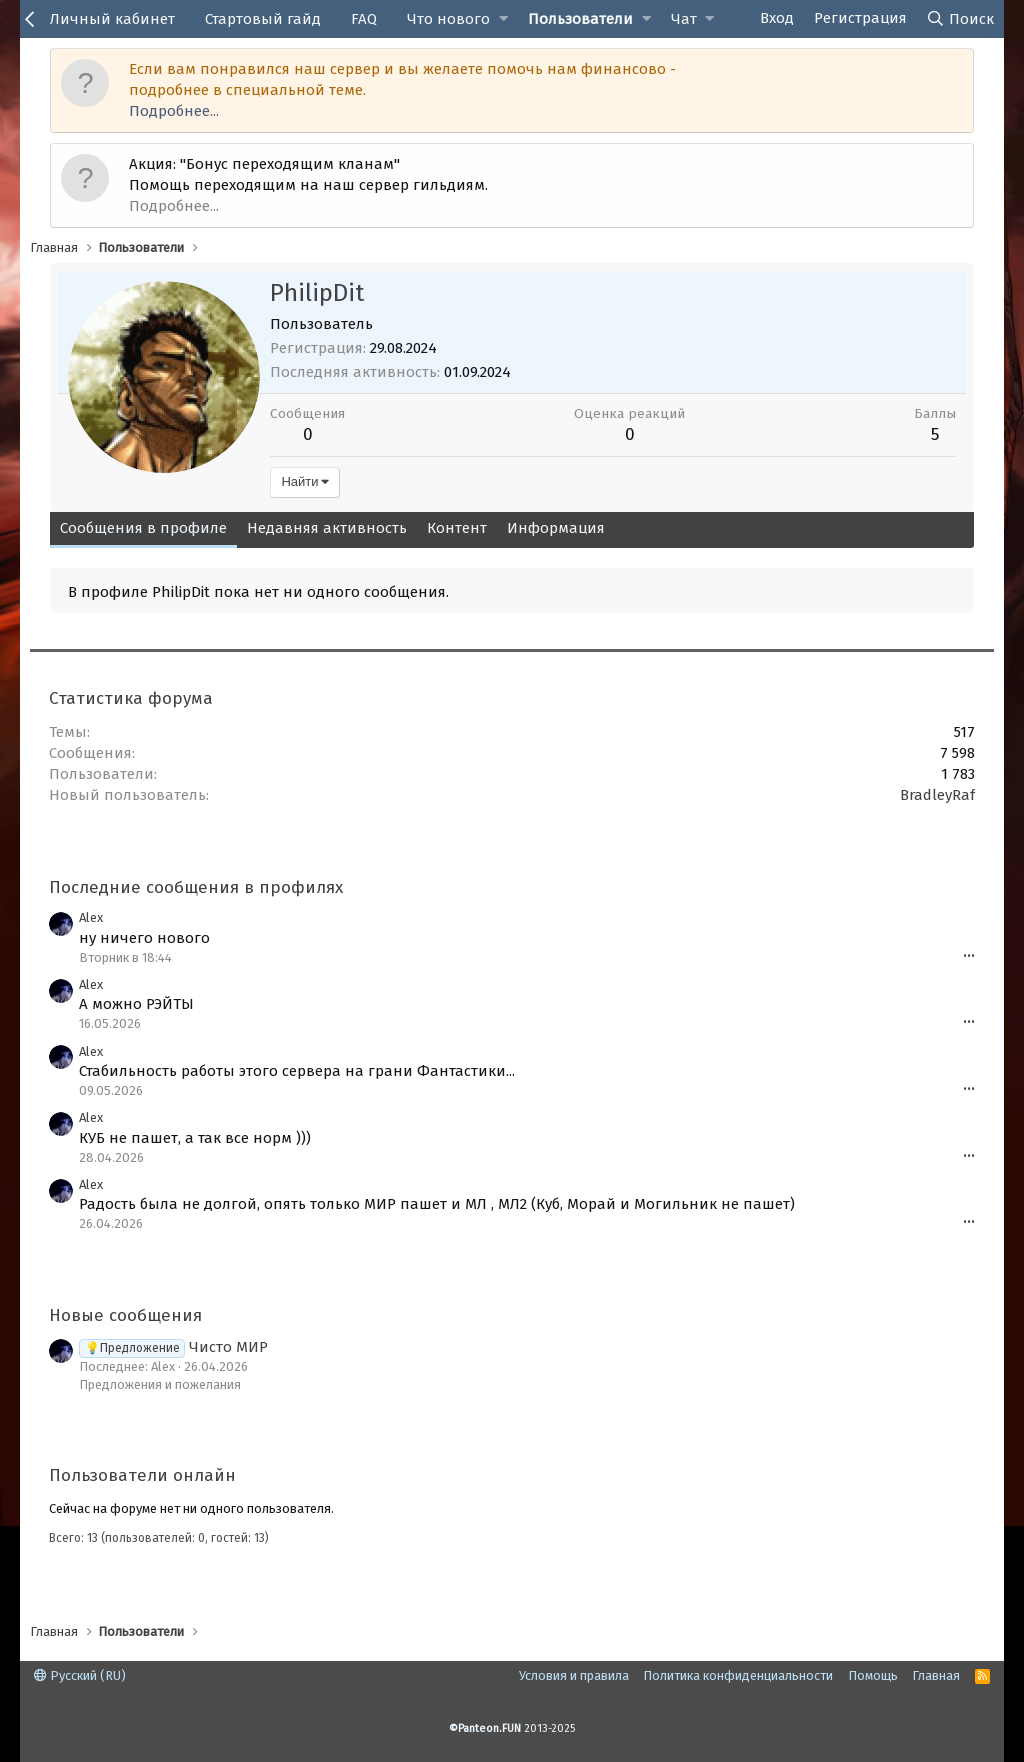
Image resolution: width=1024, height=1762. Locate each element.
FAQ (364, 19)
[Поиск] (960, 19)
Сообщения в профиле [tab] (143, 528)
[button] (503, 19)
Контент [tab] (457, 528)
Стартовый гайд (263, 19)
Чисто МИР (173, 1347)
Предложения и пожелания (160, 1384)
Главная (936, 1675)
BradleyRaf (937, 795)
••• (969, 956)
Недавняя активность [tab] (327, 528)
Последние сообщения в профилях (196, 887)
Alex (91, 917)
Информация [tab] (556, 528)
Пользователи (580, 19)
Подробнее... (174, 111)
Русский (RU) (80, 1675)
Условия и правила (574, 1675)
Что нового (448, 19)
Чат (684, 19)
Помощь (873, 1675)
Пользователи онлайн (142, 1475)
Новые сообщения (125, 1315)
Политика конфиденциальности (738, 1675)
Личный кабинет (112, 19)
